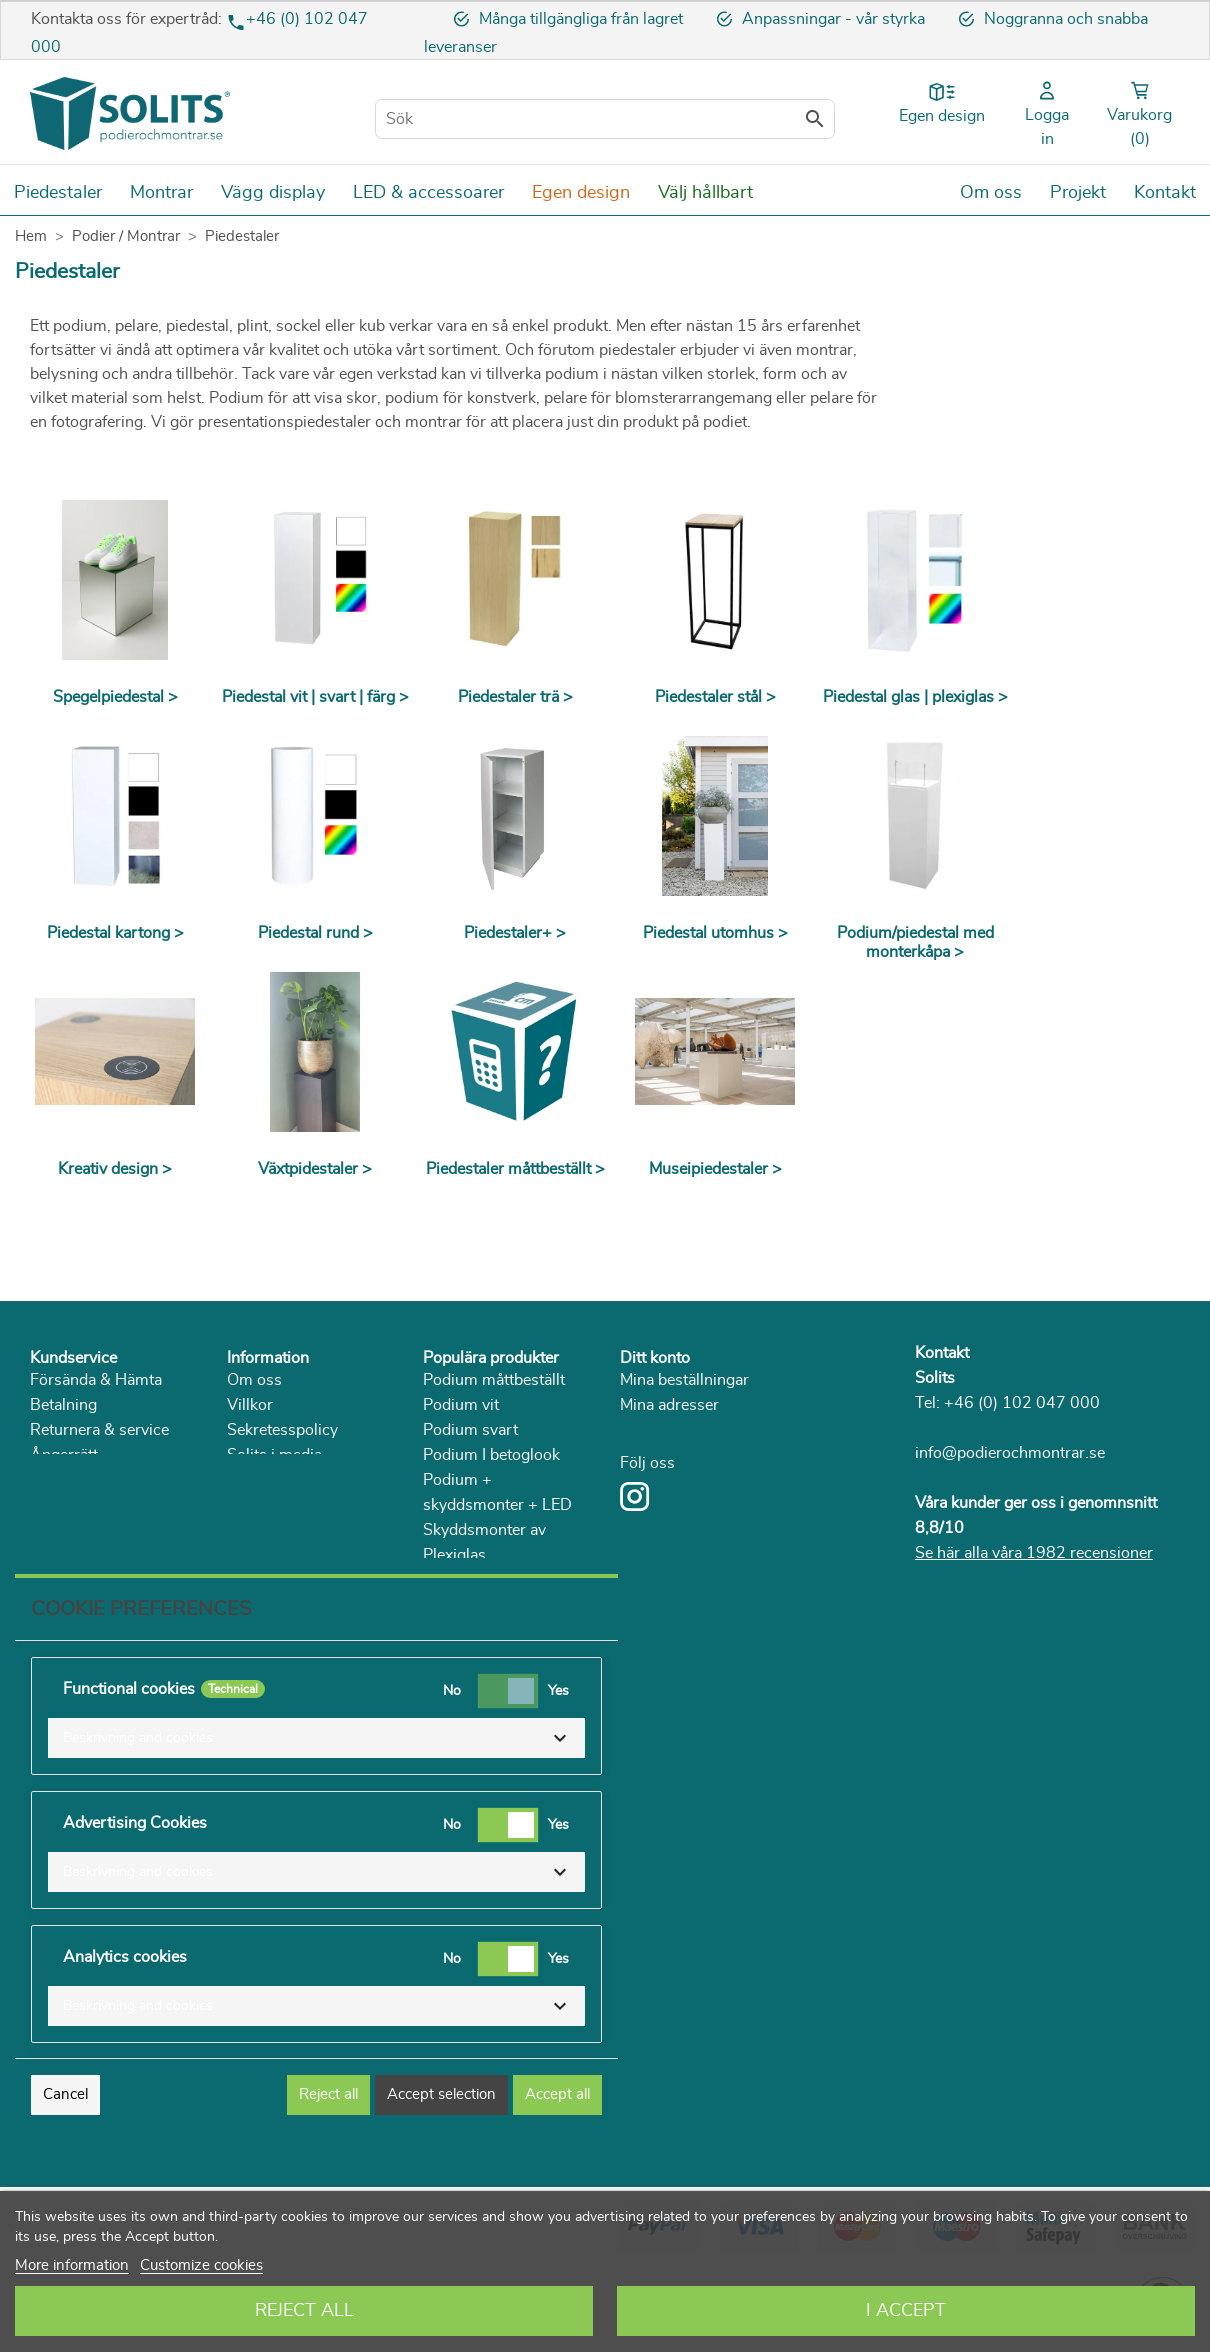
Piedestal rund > (315, 933)
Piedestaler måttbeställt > (515, 1169)
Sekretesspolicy (282, 1430)
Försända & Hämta (96, 1380)
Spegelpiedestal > (115, 697)
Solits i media (274, 1455)
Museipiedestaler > (715, 1169)
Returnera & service (99, 1430)
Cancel (65, 2179)
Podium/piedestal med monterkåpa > (915, 942)
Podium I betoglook (491, 1455)
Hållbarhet (263, 1480)
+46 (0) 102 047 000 (1022, 1403)
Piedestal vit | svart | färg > (315, 697)
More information (72, 2265)
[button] (316, 1823)
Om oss (254, 1380)
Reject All (304, 2311)
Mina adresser (669, 1405)
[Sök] (605, 119)
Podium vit (461, 1405)
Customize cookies (201, 2265)
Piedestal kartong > (115, 933)
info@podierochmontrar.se (1010, 1453)
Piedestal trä (466, 1630)
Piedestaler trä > (515, 697)
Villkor (250, 1405)
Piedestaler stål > (715, 697)
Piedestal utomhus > (715, 933)
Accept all (557, 2179)
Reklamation (74, 1480)
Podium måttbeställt (494, 1380)
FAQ (46, 1505)
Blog (243, 1530)
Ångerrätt (64, 1455)
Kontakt (942, 1353)
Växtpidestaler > (315, 1169)
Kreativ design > (115, 1169)
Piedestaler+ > (515, 933)
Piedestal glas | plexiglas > (915, 697)
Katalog (253, 1505)
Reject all (328, 2179)
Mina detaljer (665, 1430)
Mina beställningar (684, 1380)
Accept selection (441, 2179)
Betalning (63, 1405)
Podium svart (470, 1430)
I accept (906, 2311)
